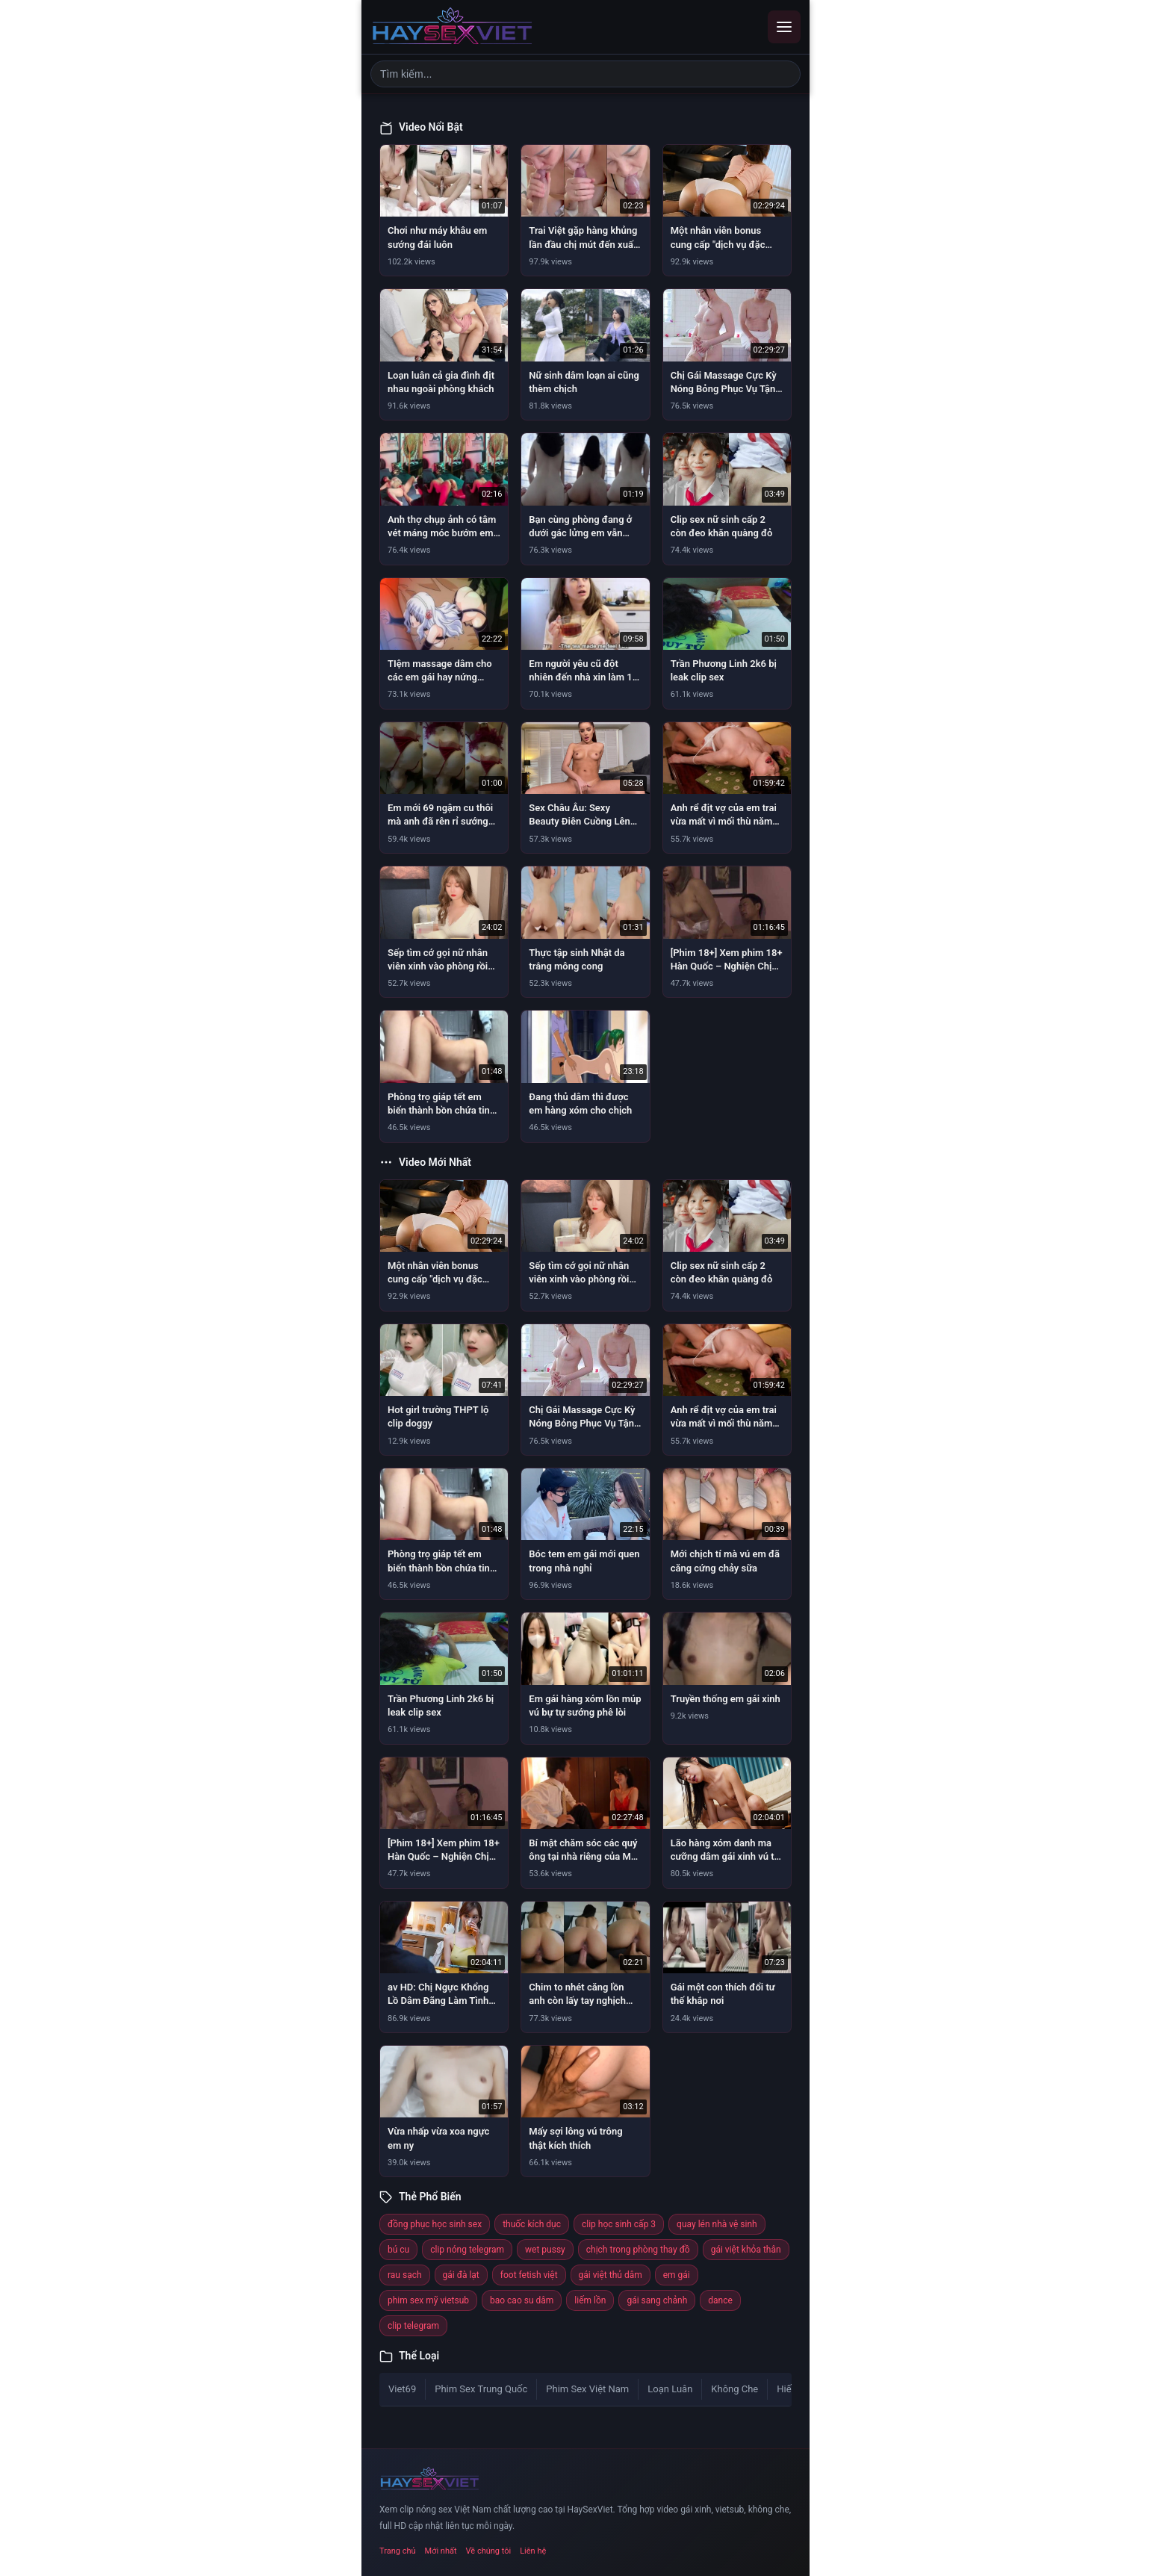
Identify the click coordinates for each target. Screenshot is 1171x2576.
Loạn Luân (669, 2389)
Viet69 (402, 2389)
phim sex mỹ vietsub (428, 2300)
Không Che (734, 2389)
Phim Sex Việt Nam (587, 2389)
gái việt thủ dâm (610, 2275)
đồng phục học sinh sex (435, 2224)
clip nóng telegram (467, 2249)
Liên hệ (533, 2551)
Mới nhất (441, 2551)
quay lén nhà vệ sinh (717, 2224)
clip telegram (413, 2326)
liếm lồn (590, 2300)
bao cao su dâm (521, 2300)
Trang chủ (397, 2551)
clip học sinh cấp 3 (619, 2224)
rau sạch (405, 2275)
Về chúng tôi (489, 2551)
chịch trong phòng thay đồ (638, 2249)
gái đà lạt (461, 2275)
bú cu (398, 2249)
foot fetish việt (529, 2275)
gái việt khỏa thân (746, 2249)
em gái (676, 2275)
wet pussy (545, 2249)
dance (720, 2300)
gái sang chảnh (657, 2300)
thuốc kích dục (532, 2224)
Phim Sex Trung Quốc (481, 2389)
